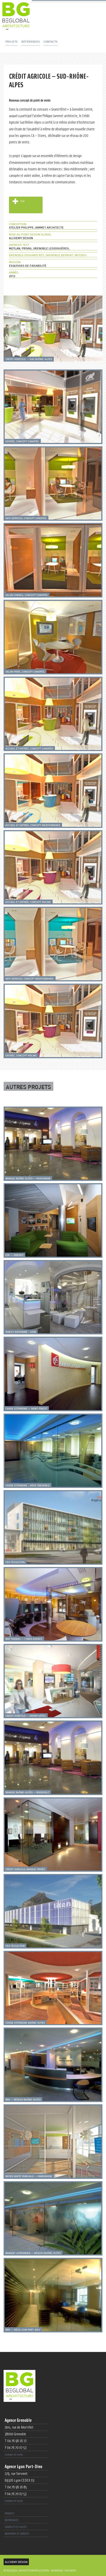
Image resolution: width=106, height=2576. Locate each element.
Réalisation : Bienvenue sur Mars (55, 2570)
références (30, 41)
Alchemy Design (16, 2562)
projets (11, 41)
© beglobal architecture (19, 2570)
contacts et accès (16, 2527)
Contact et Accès (14, 2454)
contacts (50, 41)
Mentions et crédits (17, 2533)
